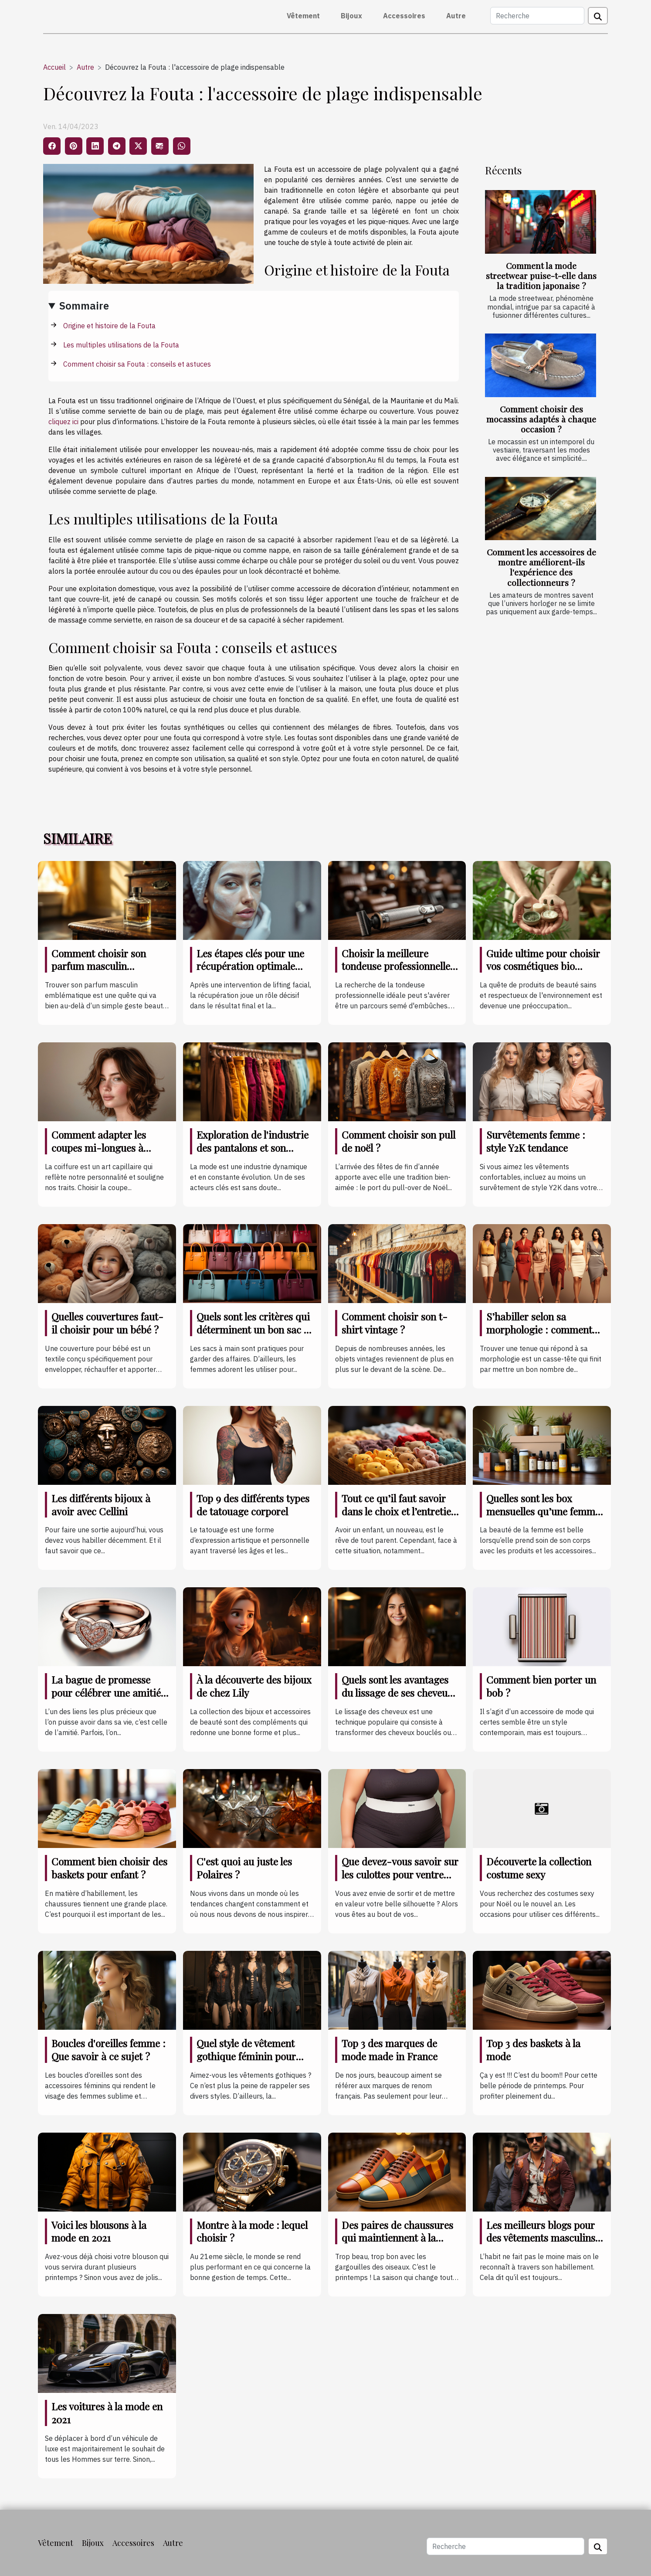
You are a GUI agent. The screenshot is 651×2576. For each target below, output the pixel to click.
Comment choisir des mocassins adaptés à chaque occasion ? (541, 419)
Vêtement (303, 15)
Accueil (54, 67)
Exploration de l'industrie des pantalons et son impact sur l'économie (253, 1147)
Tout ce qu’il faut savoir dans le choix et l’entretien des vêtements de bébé (399, 1511)
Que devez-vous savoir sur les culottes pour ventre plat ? (400, 1874)
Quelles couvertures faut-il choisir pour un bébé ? (107, 1323)
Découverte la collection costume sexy (538, 1868)
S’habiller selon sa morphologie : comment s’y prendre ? (539, 1329)
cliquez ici (63, 421)
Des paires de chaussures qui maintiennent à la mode (397, 2238)
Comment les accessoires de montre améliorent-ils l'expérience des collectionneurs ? (541, 567)
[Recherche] (537, 15)
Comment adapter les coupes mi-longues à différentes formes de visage (98, 1154)
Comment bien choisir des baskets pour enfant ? (109, 1868)
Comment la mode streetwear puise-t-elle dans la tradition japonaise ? (541, 275)
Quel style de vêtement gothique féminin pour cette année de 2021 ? (246, 2056)
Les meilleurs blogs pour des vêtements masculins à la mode (544, 2238)
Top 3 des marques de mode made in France (389, 2049)
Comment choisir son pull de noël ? (398, 1141)
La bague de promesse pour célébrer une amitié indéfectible (106, 1692)
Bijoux (351, 15)
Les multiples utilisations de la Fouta (121, 344)
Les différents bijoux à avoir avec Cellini (100, 1504)
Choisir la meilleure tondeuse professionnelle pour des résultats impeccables (396, 972)
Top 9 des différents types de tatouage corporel (253, 1504)
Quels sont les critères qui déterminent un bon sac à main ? (253, 1329)
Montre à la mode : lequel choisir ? (252, 2231)
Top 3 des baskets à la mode (533, 2049)
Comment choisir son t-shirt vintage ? (395, 1323)
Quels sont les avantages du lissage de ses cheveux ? (397, 1692)
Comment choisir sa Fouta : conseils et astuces (137, 364)
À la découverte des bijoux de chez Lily (254, 1686)
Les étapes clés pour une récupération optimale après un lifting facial (250, 966)
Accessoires (404, 15)
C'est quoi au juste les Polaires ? (244, 1868)
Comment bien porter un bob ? (541, 1686)
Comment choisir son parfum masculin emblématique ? (98, 966)
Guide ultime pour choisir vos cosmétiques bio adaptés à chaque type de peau (543, 972)
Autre (456, 15)
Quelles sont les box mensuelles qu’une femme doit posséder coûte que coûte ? (543, 1517)
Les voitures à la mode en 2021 (107, 2412)
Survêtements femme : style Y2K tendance (535, 1141)
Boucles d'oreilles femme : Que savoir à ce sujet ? (108, 2049)
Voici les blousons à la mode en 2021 (98, 2231)
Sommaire (84, 306)
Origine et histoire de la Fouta (109, 325)
